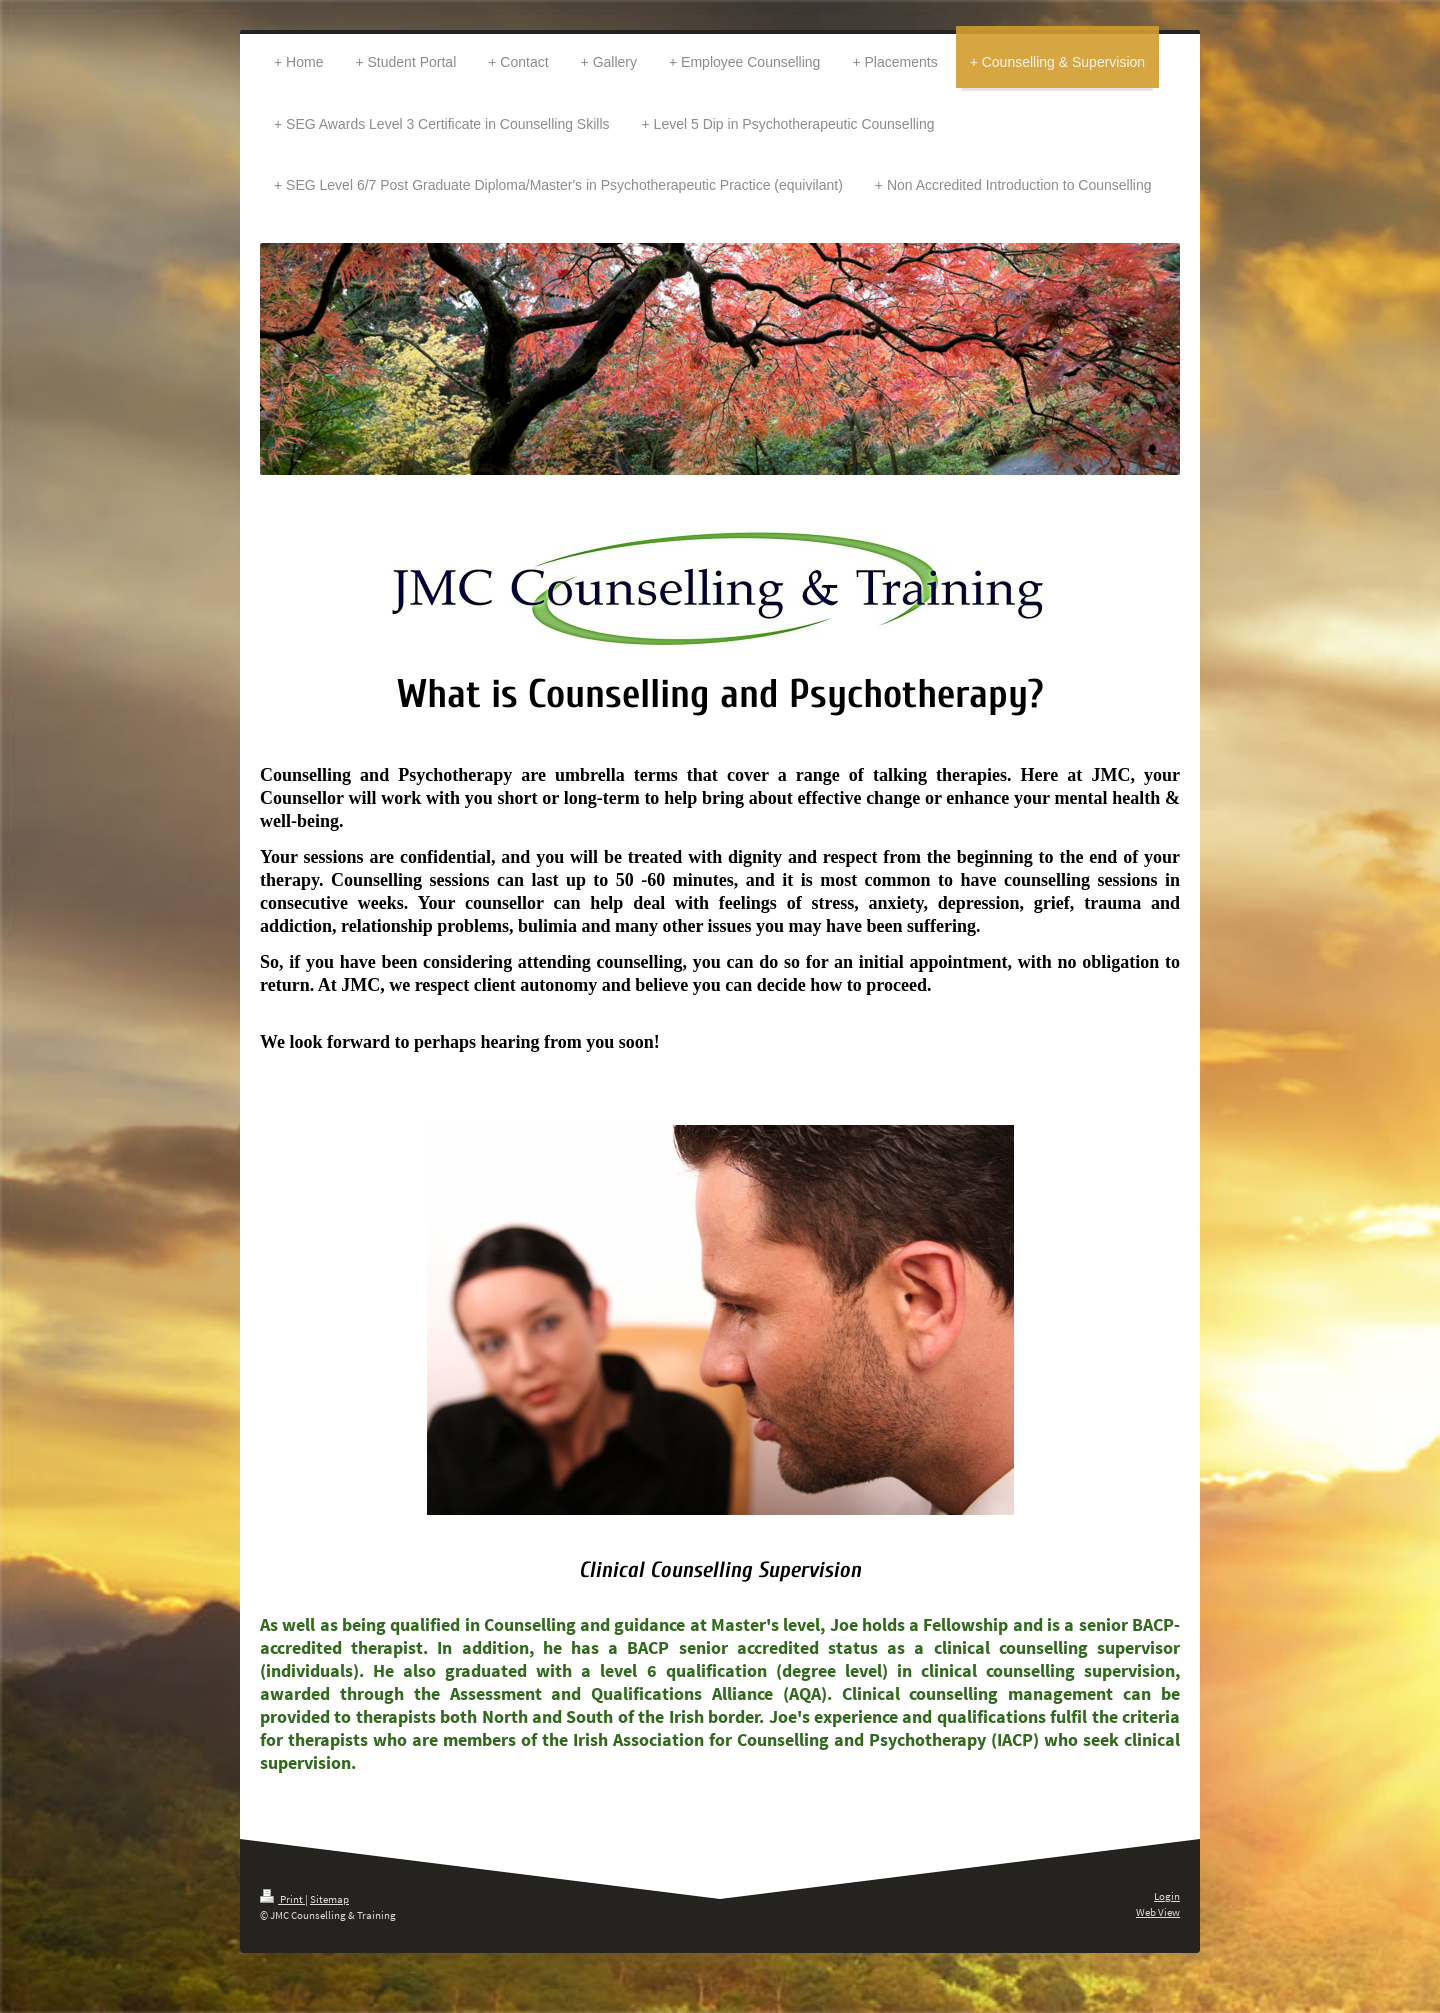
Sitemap (329, 1899)
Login (1167, 1896)
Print (282, 1899)
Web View (1158, 1912)
